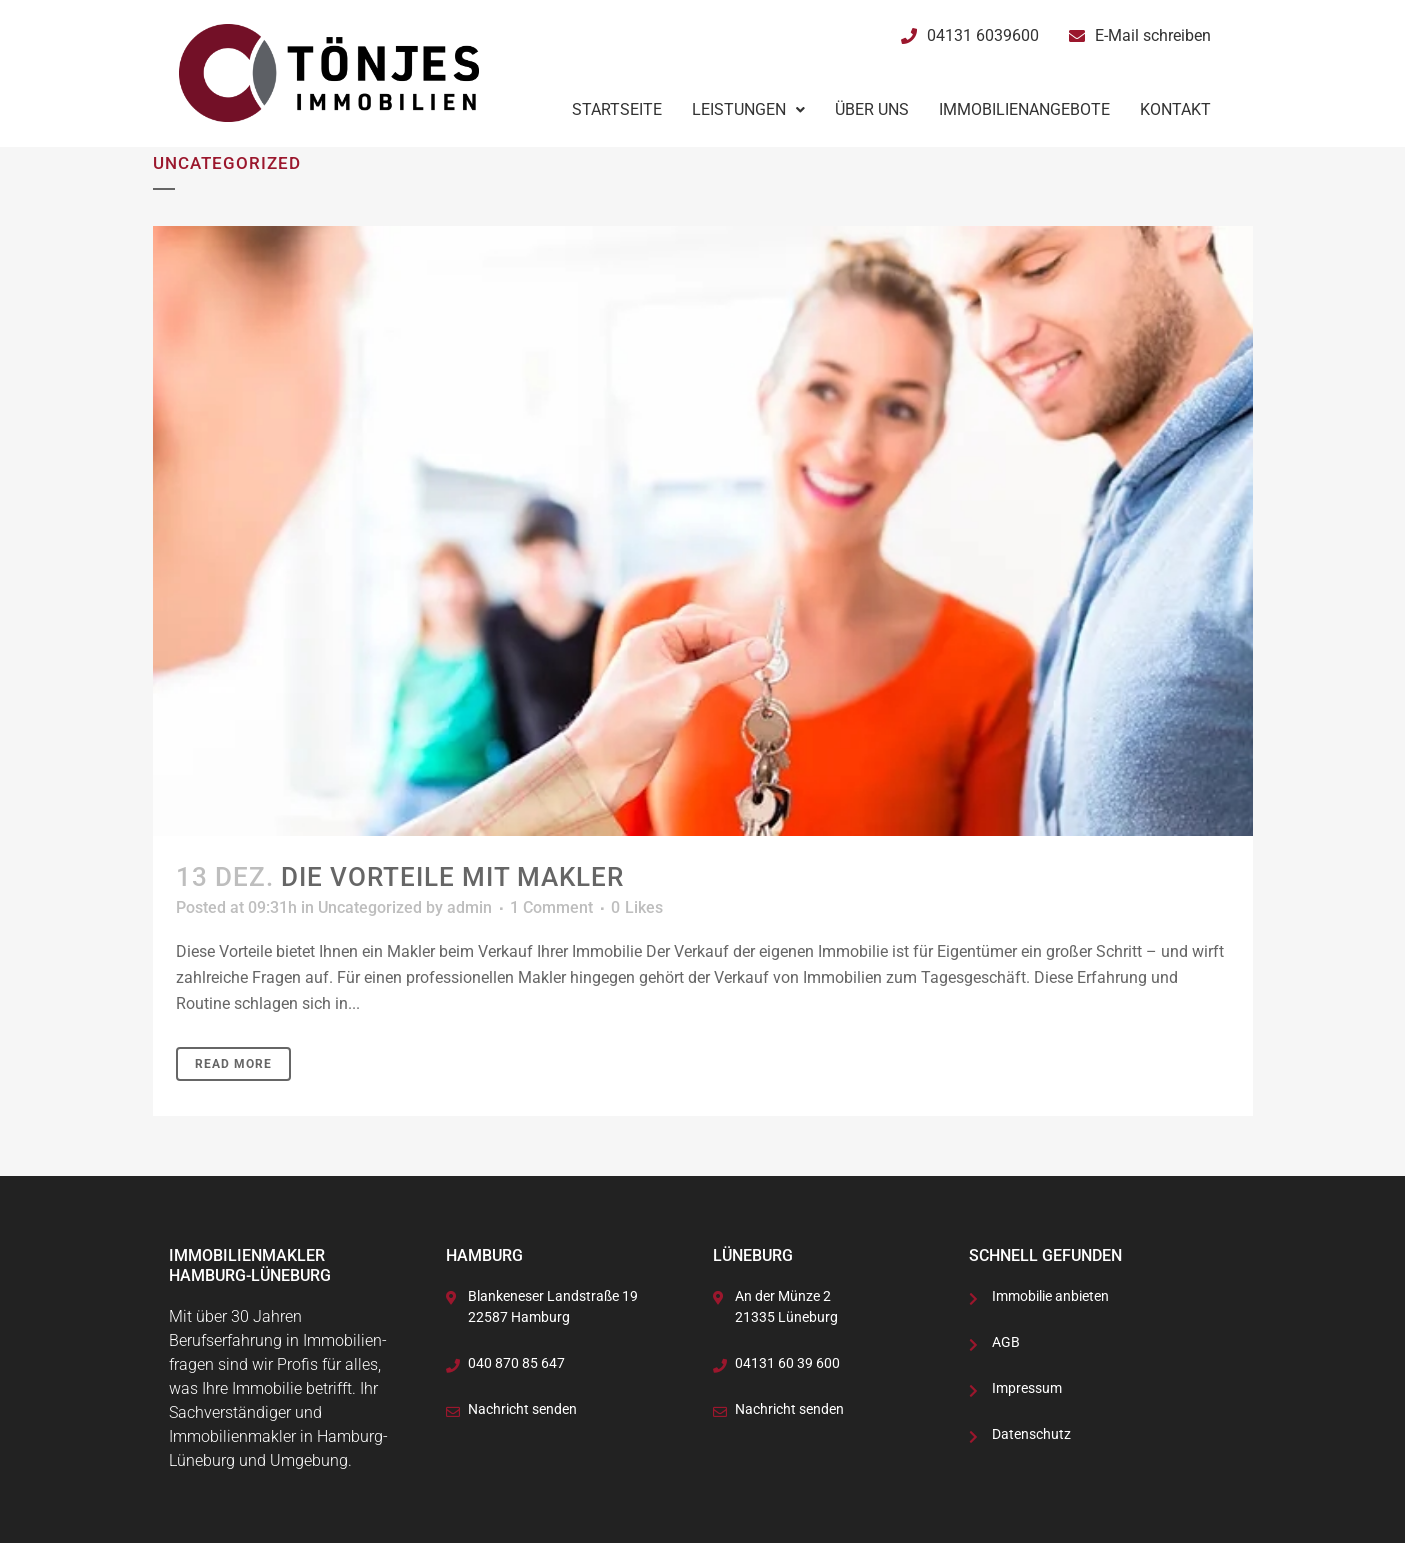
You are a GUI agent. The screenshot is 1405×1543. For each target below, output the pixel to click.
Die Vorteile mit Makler (452, 877)
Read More (233, 1064)
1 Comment (551, 907)
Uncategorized (370, 907)
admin (469, 907)
